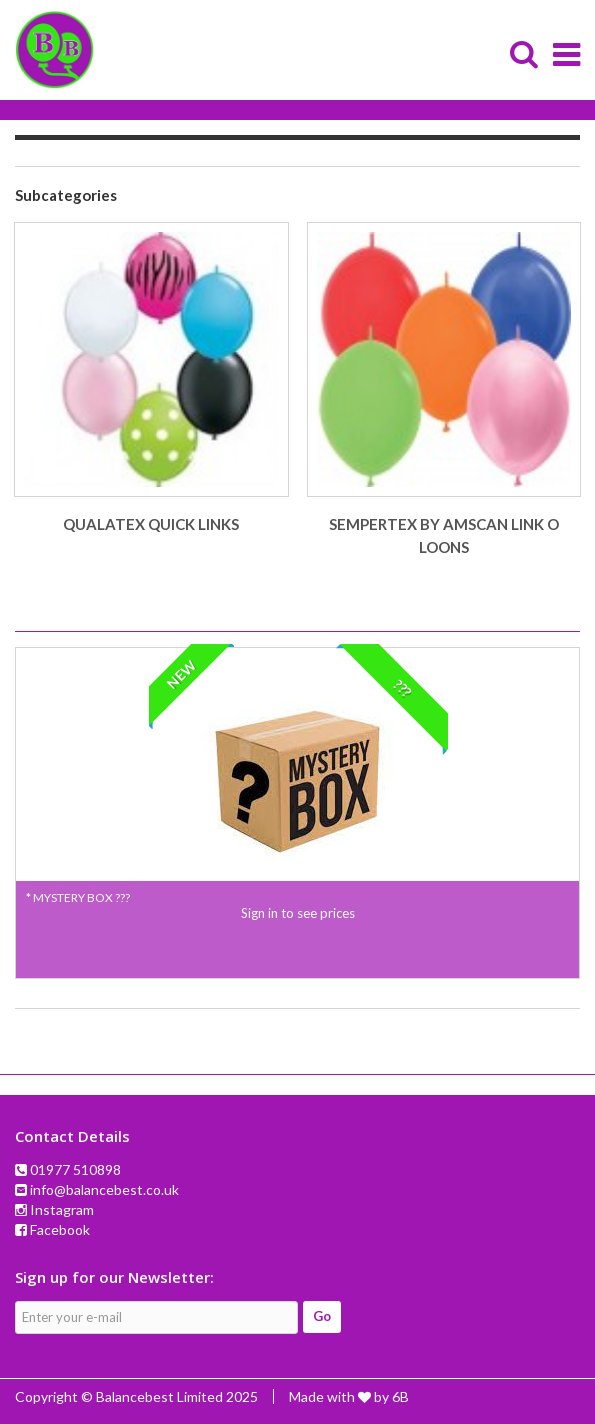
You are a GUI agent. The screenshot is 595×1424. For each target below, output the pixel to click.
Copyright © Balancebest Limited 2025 (136, 1396)
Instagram (62, 1209)
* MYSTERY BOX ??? (78, 897)
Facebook (60, 1229)
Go (322, 1316)
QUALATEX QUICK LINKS (151, 524)
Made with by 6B (349, 1396)
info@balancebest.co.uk (104, 1189)
